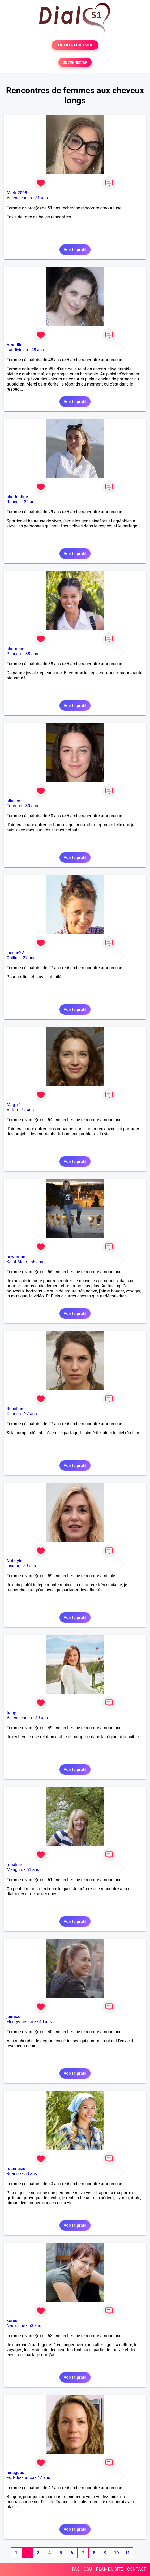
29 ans (30, 501)
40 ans (45, 2021)
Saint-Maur (17, 1261)
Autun (12, 1109)
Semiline (15, 1408)
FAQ (76, 2569)
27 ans (29, 957)
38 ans (31, 653)
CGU (88, 2569)
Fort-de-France (20, 2477)
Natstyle (14, 1560)
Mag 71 (14, 1104)
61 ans (33, 1869)
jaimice (13, 2016)
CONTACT (136, 2569)
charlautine (17, 496)
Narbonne (16, 2325)
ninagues (15, 2472)
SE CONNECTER (75, 62)
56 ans (37, 1261)
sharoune (15, 648)
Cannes (14, 1413)
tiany (11, 1712)
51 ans (41, 197)
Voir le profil (74, 249)
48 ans (37, 349)
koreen (13, 2320)
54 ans (27, 1109)
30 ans (31, 805)
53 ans (30, 2173)
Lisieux (13, 1565)
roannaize (16, 2168)
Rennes (14, 501)
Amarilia (15, 344)
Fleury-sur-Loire (21, 2021)
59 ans (29, 1565)
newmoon (16, 1256)
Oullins (13, 957)
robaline (14, 1864)
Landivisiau (17, 349)
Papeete (14, 653)
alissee (13, 800)
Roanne (14, 2173)
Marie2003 (17, 192)
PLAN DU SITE (109, 2569)
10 (116, 2552)
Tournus (14, 805)
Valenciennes (19, 197)
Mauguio (15, 1869)
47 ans (43, 2477)
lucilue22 (15, 952)
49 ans (41, 1717)
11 (127, 2552)
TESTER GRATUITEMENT (75, 45)
